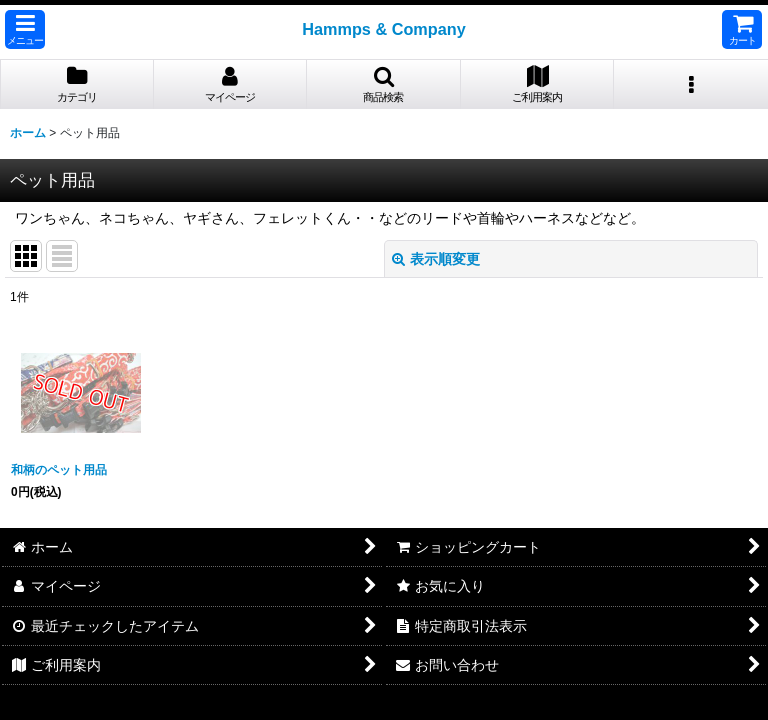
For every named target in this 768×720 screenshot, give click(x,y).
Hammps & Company (384, 29)
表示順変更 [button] (436, 259)
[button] (25, 29)
